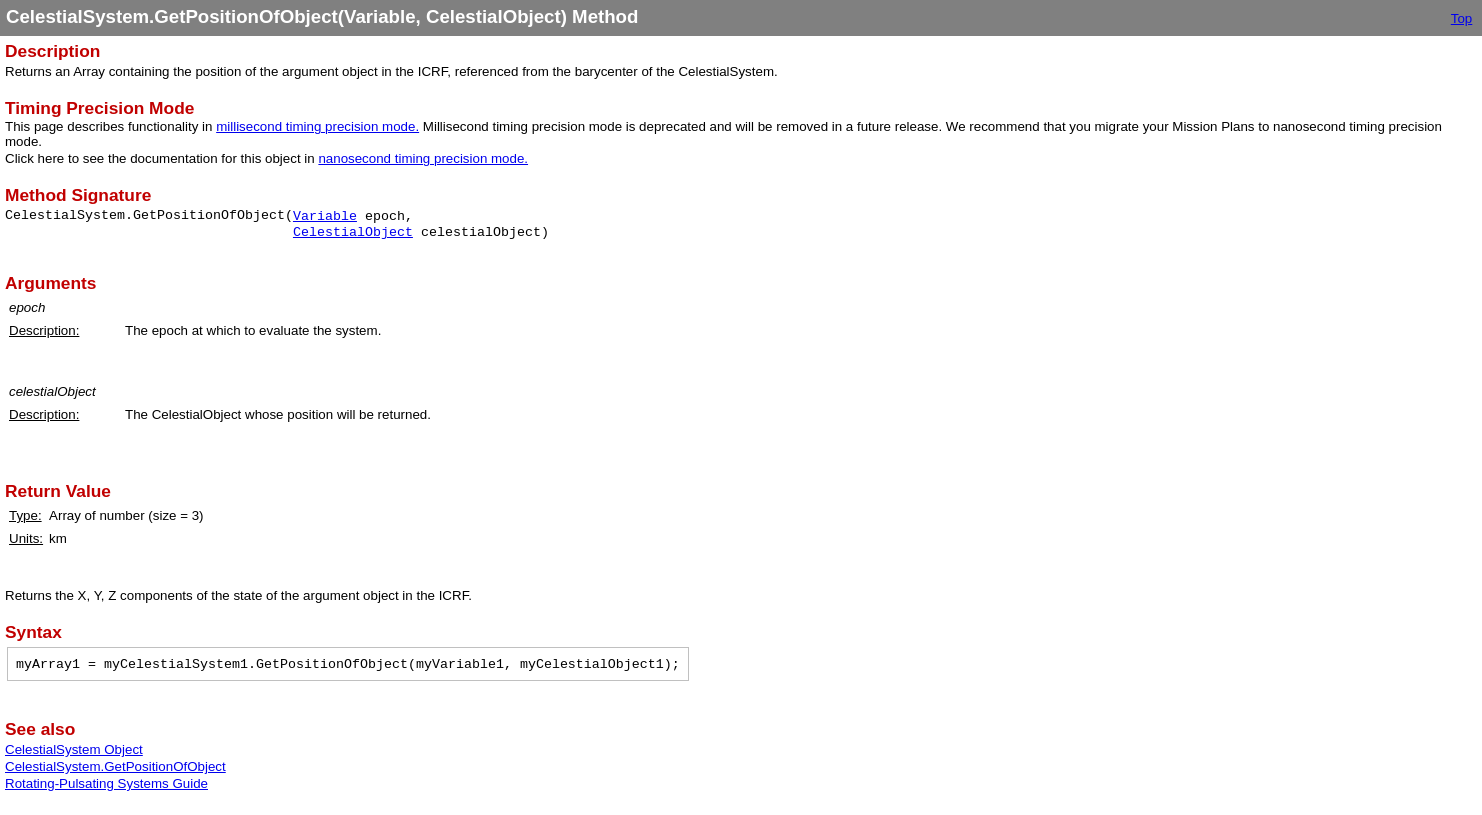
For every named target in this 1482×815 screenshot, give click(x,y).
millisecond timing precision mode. (317, 126)
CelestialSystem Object (74, 749)
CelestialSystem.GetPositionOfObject (115, 766)
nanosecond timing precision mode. (423, 158)
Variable (325, 216)
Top (1462, 18)
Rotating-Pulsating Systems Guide (106, 783)
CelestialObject (353, 232)
